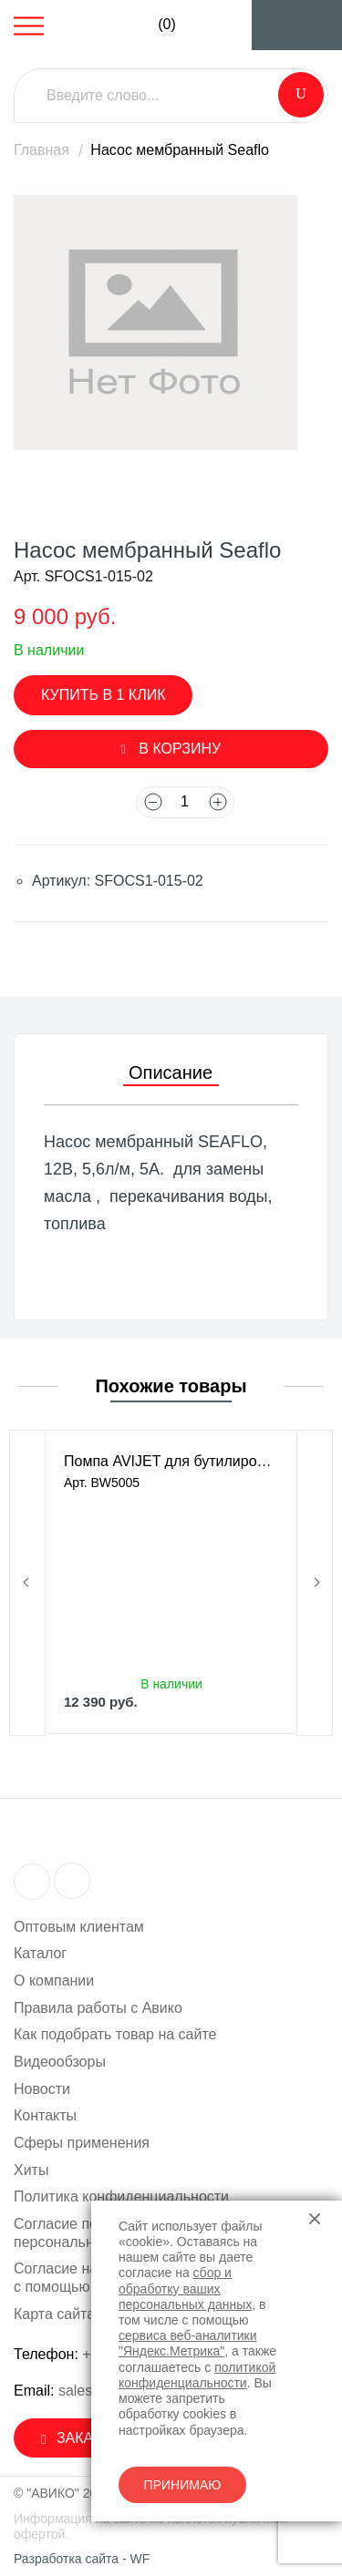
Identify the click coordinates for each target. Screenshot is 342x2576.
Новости (42, 2089)
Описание (170, 1072)
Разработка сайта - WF (82, 2558)
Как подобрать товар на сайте (115, 2034)
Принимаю (183, 2485)
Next (314, 1583)
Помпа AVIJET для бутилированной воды (171, 1461)
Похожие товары (170, 1386)
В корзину (171, 748)
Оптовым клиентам (79, 1927)
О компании (54, 1980)
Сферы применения (82, 2142)
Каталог (40, 1953)
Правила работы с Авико (98, 2008)
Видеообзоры (60, 2061)
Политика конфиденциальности (121, 2196)
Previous (27, 1583)
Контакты (45, 2115)
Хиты (31, 2170)
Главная (41, 150)
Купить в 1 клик (103, 695)
